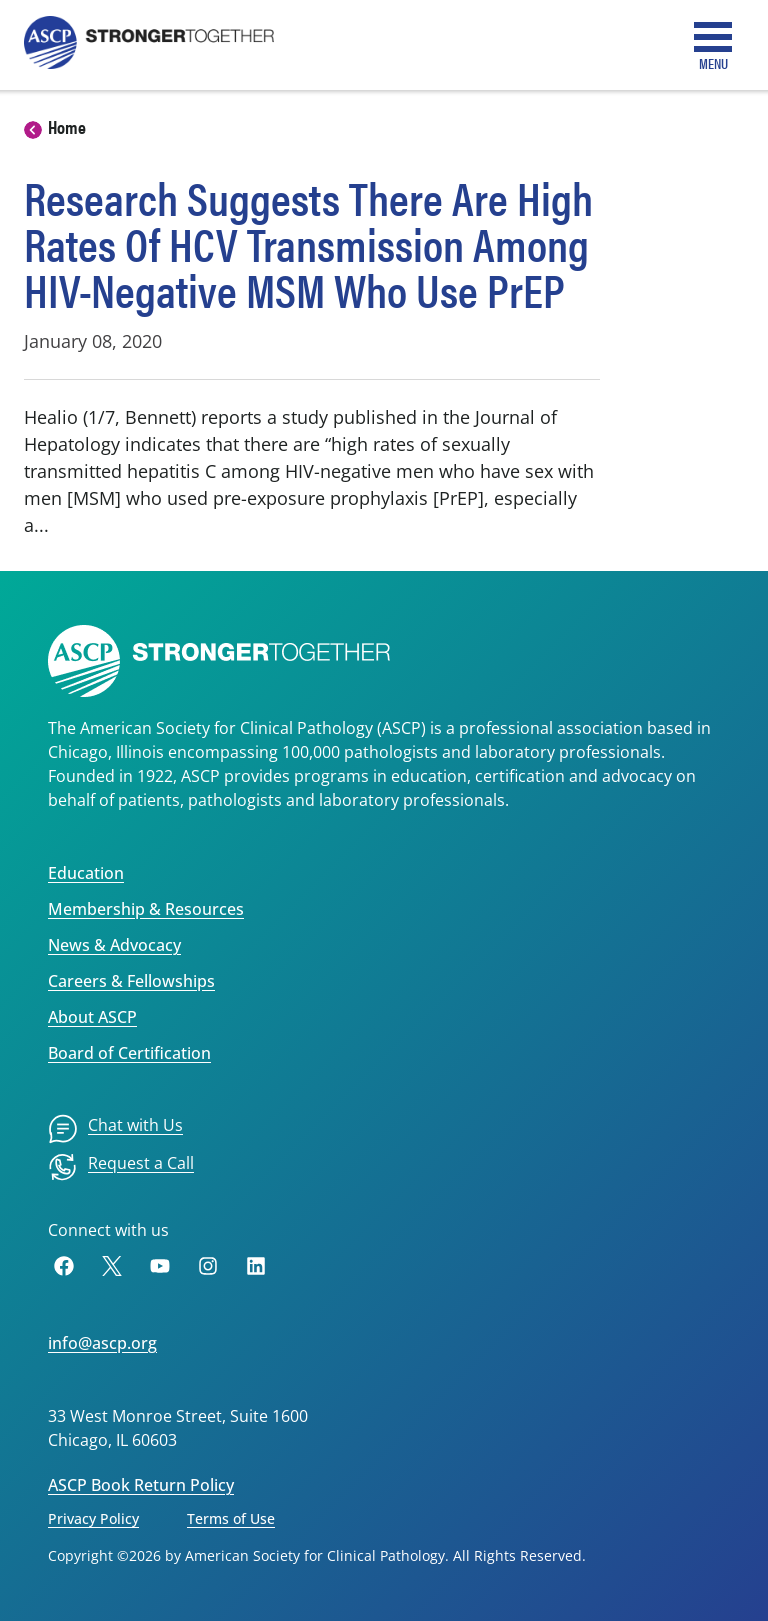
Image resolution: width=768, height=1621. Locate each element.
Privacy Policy (93, 1518)
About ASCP (92, 1017)
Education (86, 873)
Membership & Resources (146, 909)
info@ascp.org (102, 1343)
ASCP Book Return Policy (141, 1485)
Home (67, 126)
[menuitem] (115, 1129)
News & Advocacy (114, 945)
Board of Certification (129, 1053)
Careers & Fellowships (131, 981)
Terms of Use (231, 1518)
